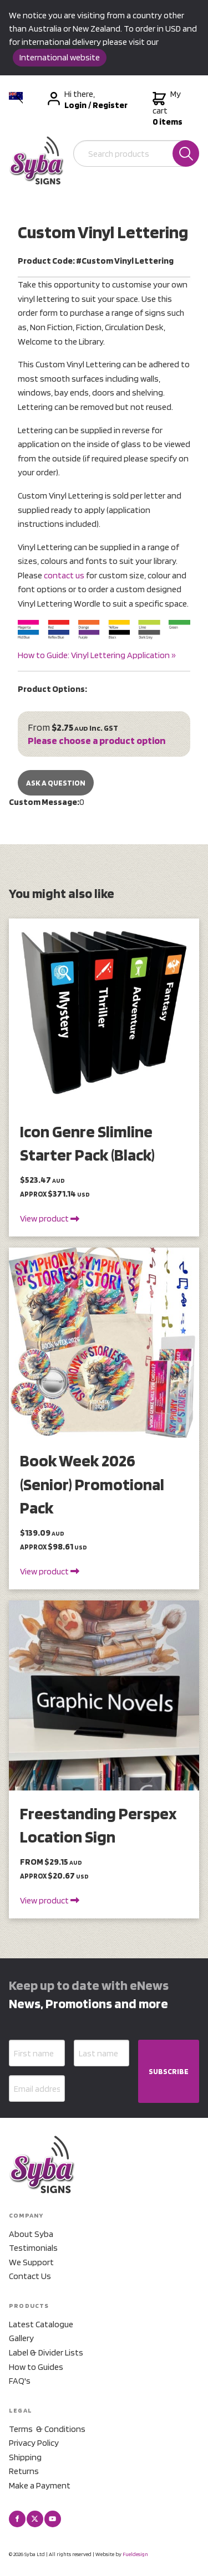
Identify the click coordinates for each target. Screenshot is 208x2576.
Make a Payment (39, 2485)
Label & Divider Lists (46, 2352)
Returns (24, 2471)
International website (59, 57)
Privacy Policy (34, 2443)
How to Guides (36, 2367)
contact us (64, 575)
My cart (167, 108)
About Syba (31, 2234)
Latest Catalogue (41, 2324)
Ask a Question (55, 782)
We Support (31, 2262)
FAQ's (20, 2380)
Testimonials (33, 2248)
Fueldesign (135, 2554)
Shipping (25, 2457)
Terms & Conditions (47, 2429)
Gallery (21, 2338)
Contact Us (30, 2276)
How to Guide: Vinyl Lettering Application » (97, 655)
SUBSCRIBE (169, 2071)
